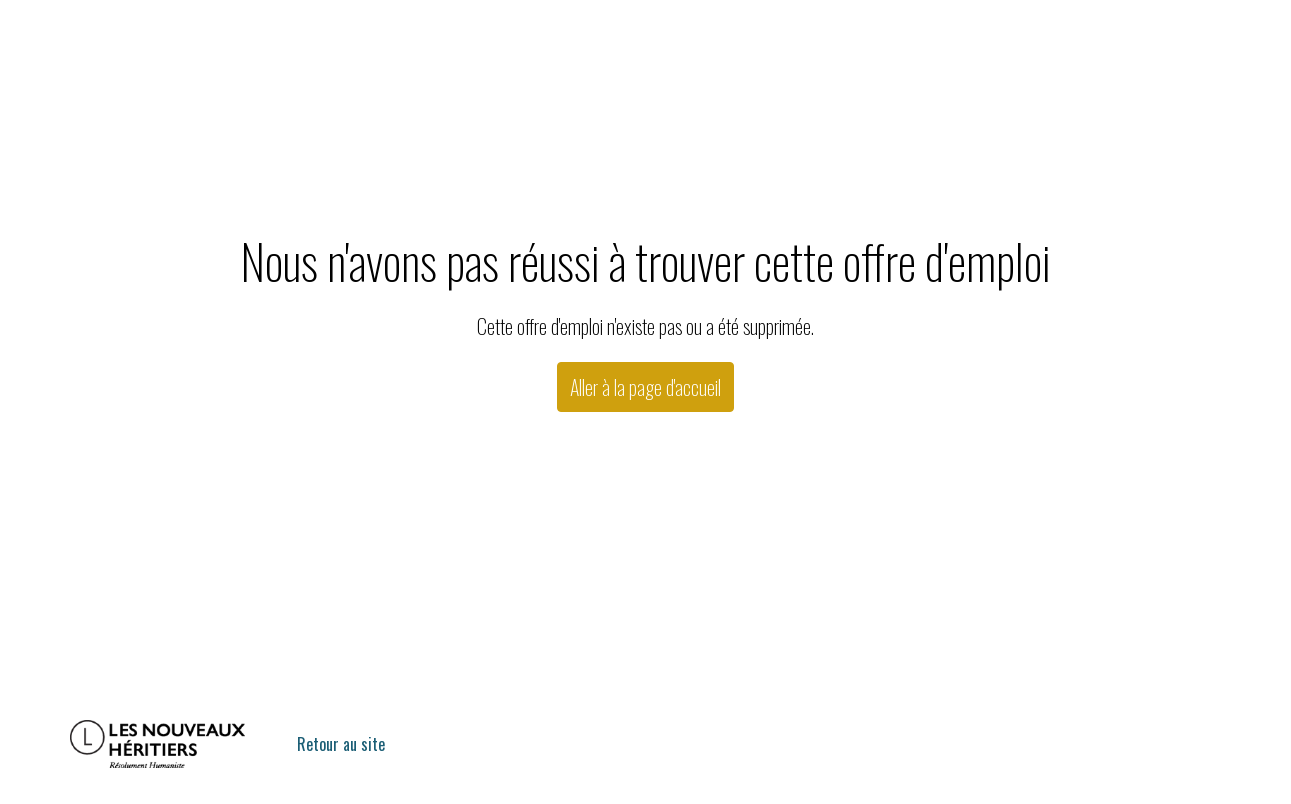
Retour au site (341, 744)
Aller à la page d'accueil (645, 387)
